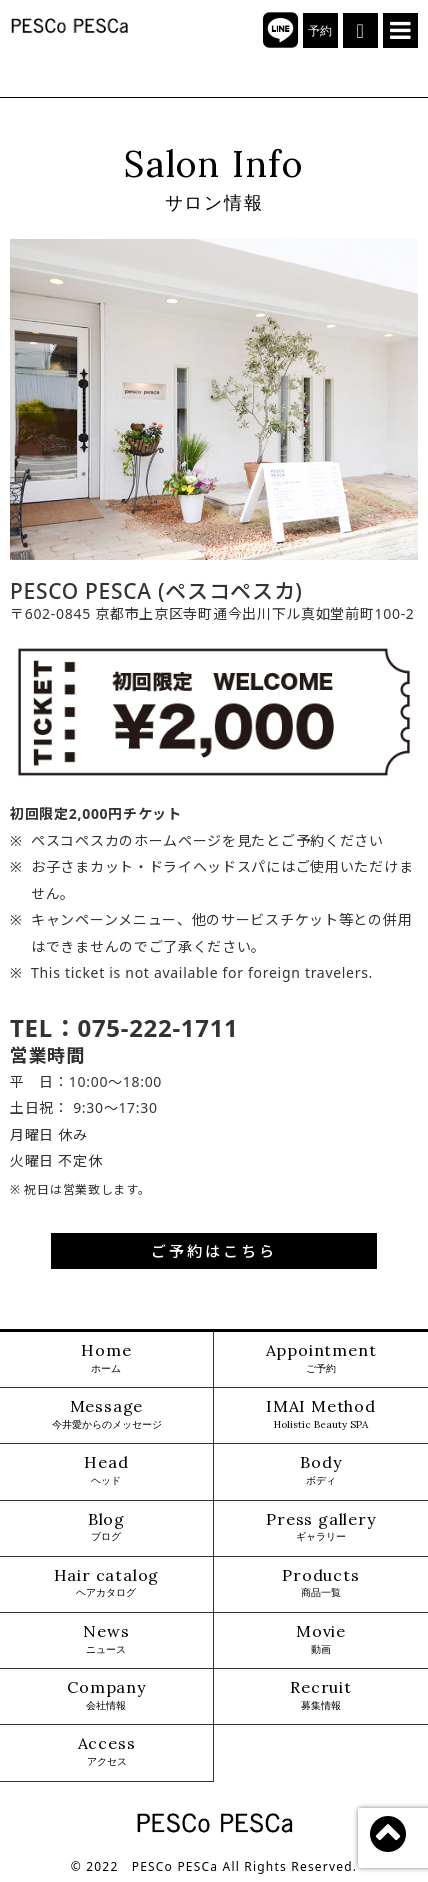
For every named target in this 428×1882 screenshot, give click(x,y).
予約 (320, 31)
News (106, 1639)
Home (106, 1358)
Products (320, 1583)
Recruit (321, 1695)
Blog (106, 1527)
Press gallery (320, 1527)
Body (320, 1470)
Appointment (321, 1358)
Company (106, 1695)
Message (107, 1414)
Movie (321, 1639)
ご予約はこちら (214, 1251)
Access (107, 1751)
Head (106, 1470)
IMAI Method (321, 1414)
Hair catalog (107, 1583)
